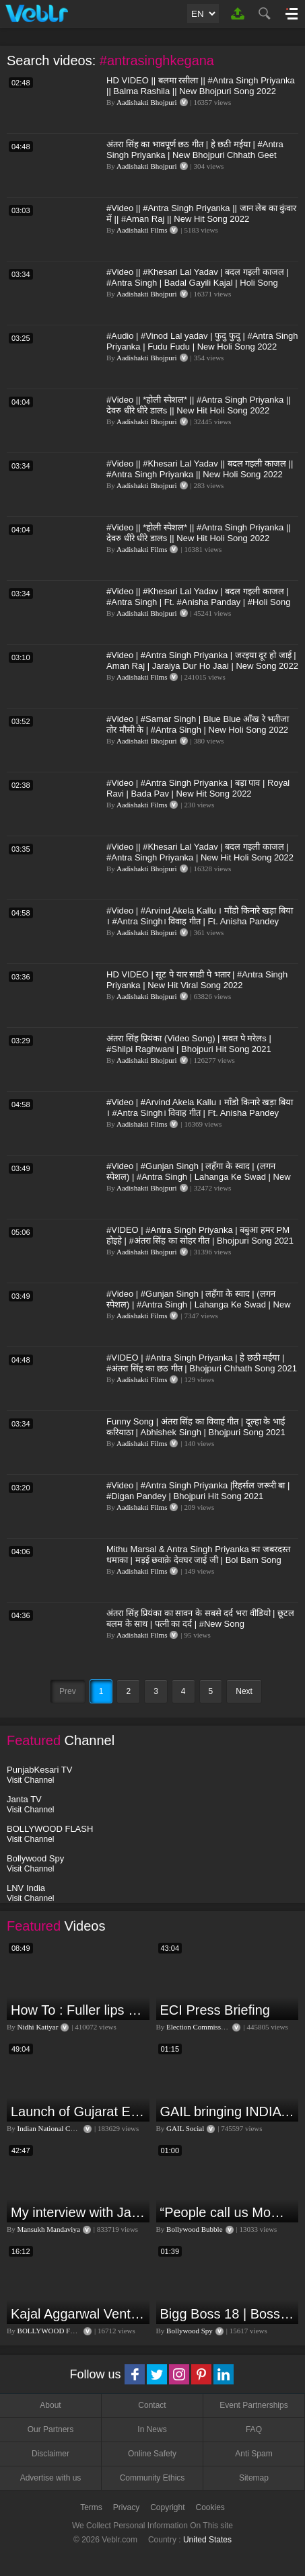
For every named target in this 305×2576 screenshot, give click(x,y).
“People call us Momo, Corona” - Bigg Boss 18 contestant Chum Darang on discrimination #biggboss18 (228, 2212)
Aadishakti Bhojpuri (146, 102)
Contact (152, 2405)
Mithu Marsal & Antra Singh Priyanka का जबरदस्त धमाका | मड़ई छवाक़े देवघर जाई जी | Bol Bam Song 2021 (198, 1560)
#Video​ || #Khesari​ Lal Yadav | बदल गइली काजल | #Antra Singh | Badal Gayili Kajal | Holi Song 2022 (197, 282)
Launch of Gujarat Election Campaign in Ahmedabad (78, 2111)
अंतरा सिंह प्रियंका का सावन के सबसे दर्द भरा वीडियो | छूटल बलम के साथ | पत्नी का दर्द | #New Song (200, 1618)
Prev (67, 1691)
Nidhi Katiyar (38, 2027)
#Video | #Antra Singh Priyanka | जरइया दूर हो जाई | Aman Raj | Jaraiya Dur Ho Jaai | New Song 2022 (202, 660)
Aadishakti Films (141, 230)
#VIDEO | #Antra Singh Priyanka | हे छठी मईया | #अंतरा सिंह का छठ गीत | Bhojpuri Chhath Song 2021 (201, 1363)
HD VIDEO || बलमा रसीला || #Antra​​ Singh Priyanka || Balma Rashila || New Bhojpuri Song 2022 (200, 85)
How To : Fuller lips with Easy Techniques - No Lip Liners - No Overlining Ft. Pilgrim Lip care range (78, 2010)
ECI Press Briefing (215, 2010)
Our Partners (51, 2429)
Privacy (126, 2507)
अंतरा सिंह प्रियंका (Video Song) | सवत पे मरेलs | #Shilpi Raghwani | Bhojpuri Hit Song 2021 (188, 1043)
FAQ (254, 2429)
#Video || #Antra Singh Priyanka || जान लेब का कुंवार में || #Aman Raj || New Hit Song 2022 (201, 213)
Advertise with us (50, 2478)
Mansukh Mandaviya (49, 2229)
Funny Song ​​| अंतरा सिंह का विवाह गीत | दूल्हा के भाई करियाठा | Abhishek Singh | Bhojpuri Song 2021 (195, 1426)
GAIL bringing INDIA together (228, 2111)
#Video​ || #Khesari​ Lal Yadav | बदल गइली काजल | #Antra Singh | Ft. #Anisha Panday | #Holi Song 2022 (198, 602)
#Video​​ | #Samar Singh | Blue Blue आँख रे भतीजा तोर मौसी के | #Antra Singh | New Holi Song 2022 (197, 724)
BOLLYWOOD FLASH (54, 2331)
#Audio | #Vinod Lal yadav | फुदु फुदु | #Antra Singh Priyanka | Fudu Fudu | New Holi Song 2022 (202, 341)
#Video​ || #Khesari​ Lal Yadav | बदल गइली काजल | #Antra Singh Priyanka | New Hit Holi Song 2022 (200, 852)
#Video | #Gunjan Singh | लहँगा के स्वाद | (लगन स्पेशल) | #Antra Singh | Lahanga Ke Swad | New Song (198, 1177)
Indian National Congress (55, 2128)
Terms (91, 2507)
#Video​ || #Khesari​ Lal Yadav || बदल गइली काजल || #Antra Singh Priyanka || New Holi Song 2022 (199, 468)
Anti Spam (253, 2453)
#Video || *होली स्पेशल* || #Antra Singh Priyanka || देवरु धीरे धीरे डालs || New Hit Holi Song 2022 (198, 405)
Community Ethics (152, 2478)
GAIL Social (185, 2128)
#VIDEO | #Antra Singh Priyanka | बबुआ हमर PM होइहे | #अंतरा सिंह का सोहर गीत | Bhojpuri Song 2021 (200, 1235)
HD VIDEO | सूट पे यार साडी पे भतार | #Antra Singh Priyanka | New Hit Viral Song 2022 (196, 979)
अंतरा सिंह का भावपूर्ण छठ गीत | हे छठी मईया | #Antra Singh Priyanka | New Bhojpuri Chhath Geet (194, 149)
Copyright (167, 2507)
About (50, 2405)
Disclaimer (50, 2453)
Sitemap (254, 2478)
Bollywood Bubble (194, 2229)
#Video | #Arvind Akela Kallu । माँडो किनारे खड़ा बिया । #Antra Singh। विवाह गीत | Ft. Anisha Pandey (199, 915)
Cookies (210, 2507)
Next (244, 1691)
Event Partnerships (253, 2405)
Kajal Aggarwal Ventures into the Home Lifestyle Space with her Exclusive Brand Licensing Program (78, 2313)
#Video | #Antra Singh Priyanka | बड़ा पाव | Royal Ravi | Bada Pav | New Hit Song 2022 (198, 788)
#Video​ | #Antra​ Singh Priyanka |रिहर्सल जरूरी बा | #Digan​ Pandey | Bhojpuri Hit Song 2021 (198, 1490)
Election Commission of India (210, 2027)
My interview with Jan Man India (78, 2212)
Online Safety (152, 2453)
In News (151, 2429)
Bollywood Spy (189, 2331)
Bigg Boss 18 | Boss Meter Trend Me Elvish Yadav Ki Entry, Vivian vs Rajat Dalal (228, 2313)
